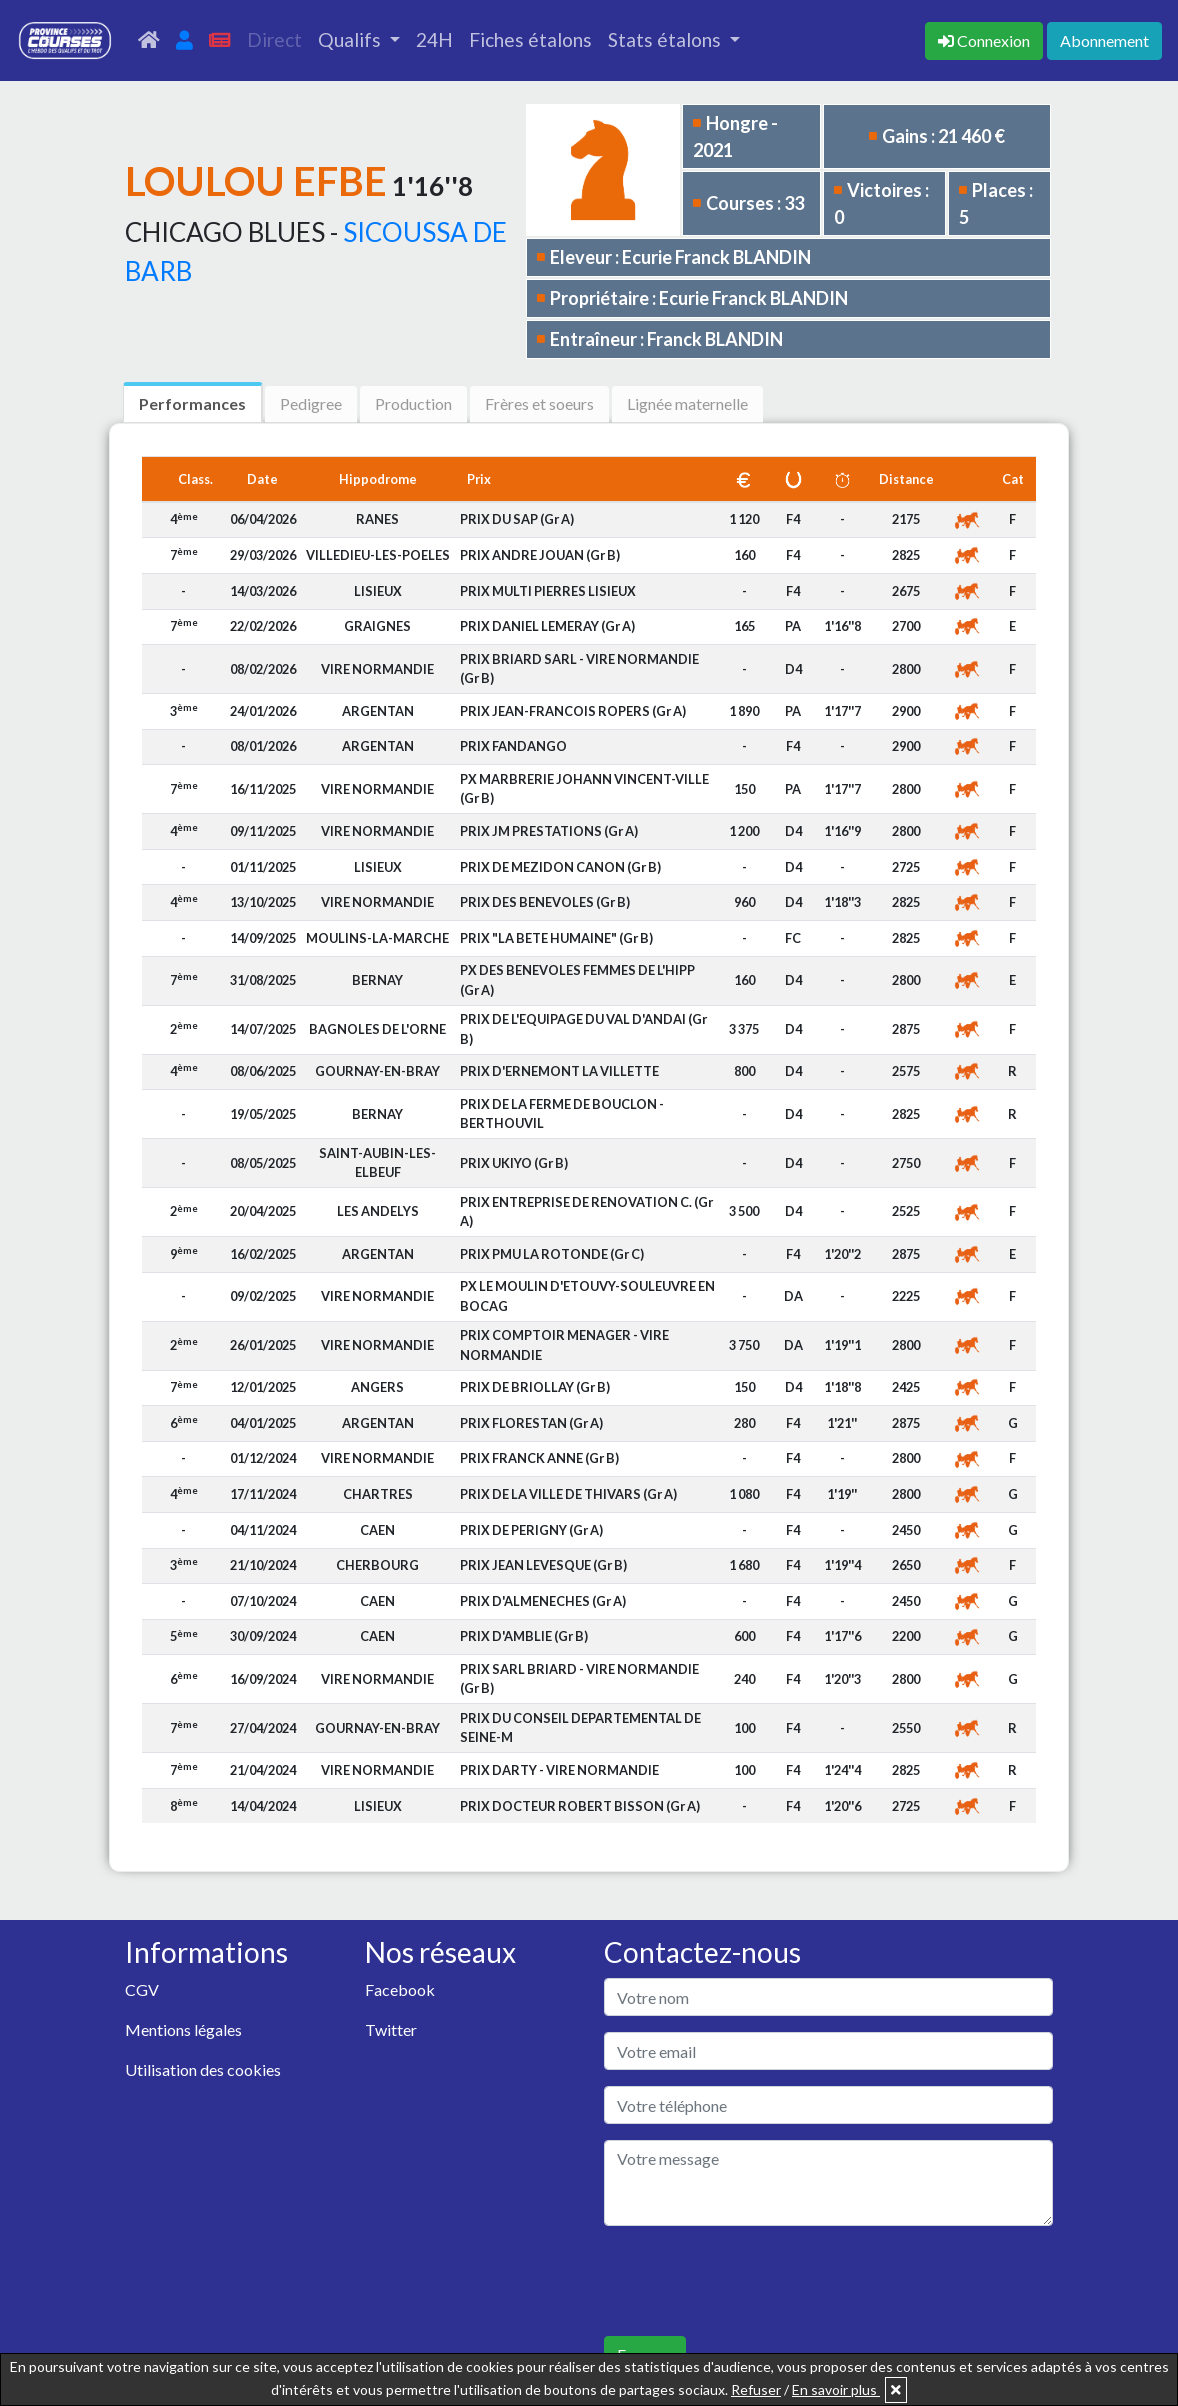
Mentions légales (183, 2029)
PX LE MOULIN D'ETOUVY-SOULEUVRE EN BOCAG (587, 1295)
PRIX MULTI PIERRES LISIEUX (548, 591)
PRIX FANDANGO (513, 746)
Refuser (756, 2389)
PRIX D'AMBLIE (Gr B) (524, 1636)
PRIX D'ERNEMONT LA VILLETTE (559, 1071)
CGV (142, 1989)
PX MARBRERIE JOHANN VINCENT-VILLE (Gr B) (584, 788)
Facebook (400, 1989)
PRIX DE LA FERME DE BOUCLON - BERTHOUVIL (562, 1113)
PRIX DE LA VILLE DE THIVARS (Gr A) (568, 1494)
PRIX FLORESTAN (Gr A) (531, 1423)
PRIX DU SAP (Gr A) (517, 519)
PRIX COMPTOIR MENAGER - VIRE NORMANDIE (564, 1344)
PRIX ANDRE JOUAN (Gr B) (540, 555)
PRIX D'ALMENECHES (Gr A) (543, 1601)
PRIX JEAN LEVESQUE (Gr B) (543, 1565)
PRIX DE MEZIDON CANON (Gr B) (560, 867)
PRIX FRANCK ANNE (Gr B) (539, 1458)
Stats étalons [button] (666, 39)
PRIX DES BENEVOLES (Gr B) (545, 902)
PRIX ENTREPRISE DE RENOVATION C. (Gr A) (586, 1211)
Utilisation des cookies (203, 2069)
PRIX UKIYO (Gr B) (514, 1163)
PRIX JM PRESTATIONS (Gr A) (549, 831)
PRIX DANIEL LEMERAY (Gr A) (547, 626)
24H (434, 39)
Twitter (391, 2029)
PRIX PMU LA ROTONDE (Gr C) (552, 1254)
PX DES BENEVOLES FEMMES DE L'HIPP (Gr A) (577, 979)
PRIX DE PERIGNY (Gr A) (531, 1530)
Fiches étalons (530, 39)
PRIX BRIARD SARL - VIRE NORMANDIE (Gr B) (579, 668)
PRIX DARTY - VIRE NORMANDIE (559, 1770)
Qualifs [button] (351, 39)
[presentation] (756, 2281)
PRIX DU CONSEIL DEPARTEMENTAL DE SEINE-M (580, 1727)
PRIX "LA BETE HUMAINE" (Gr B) (556, 938)
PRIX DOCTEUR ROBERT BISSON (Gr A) (580, 1806)
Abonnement (1104, 40)
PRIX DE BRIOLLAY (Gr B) (535, 1387)
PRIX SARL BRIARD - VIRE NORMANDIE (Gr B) (579, 1678)
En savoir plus (836, 2389)
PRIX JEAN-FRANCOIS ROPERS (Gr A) (573, 711)
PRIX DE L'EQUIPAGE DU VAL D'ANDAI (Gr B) (583, 1028)
